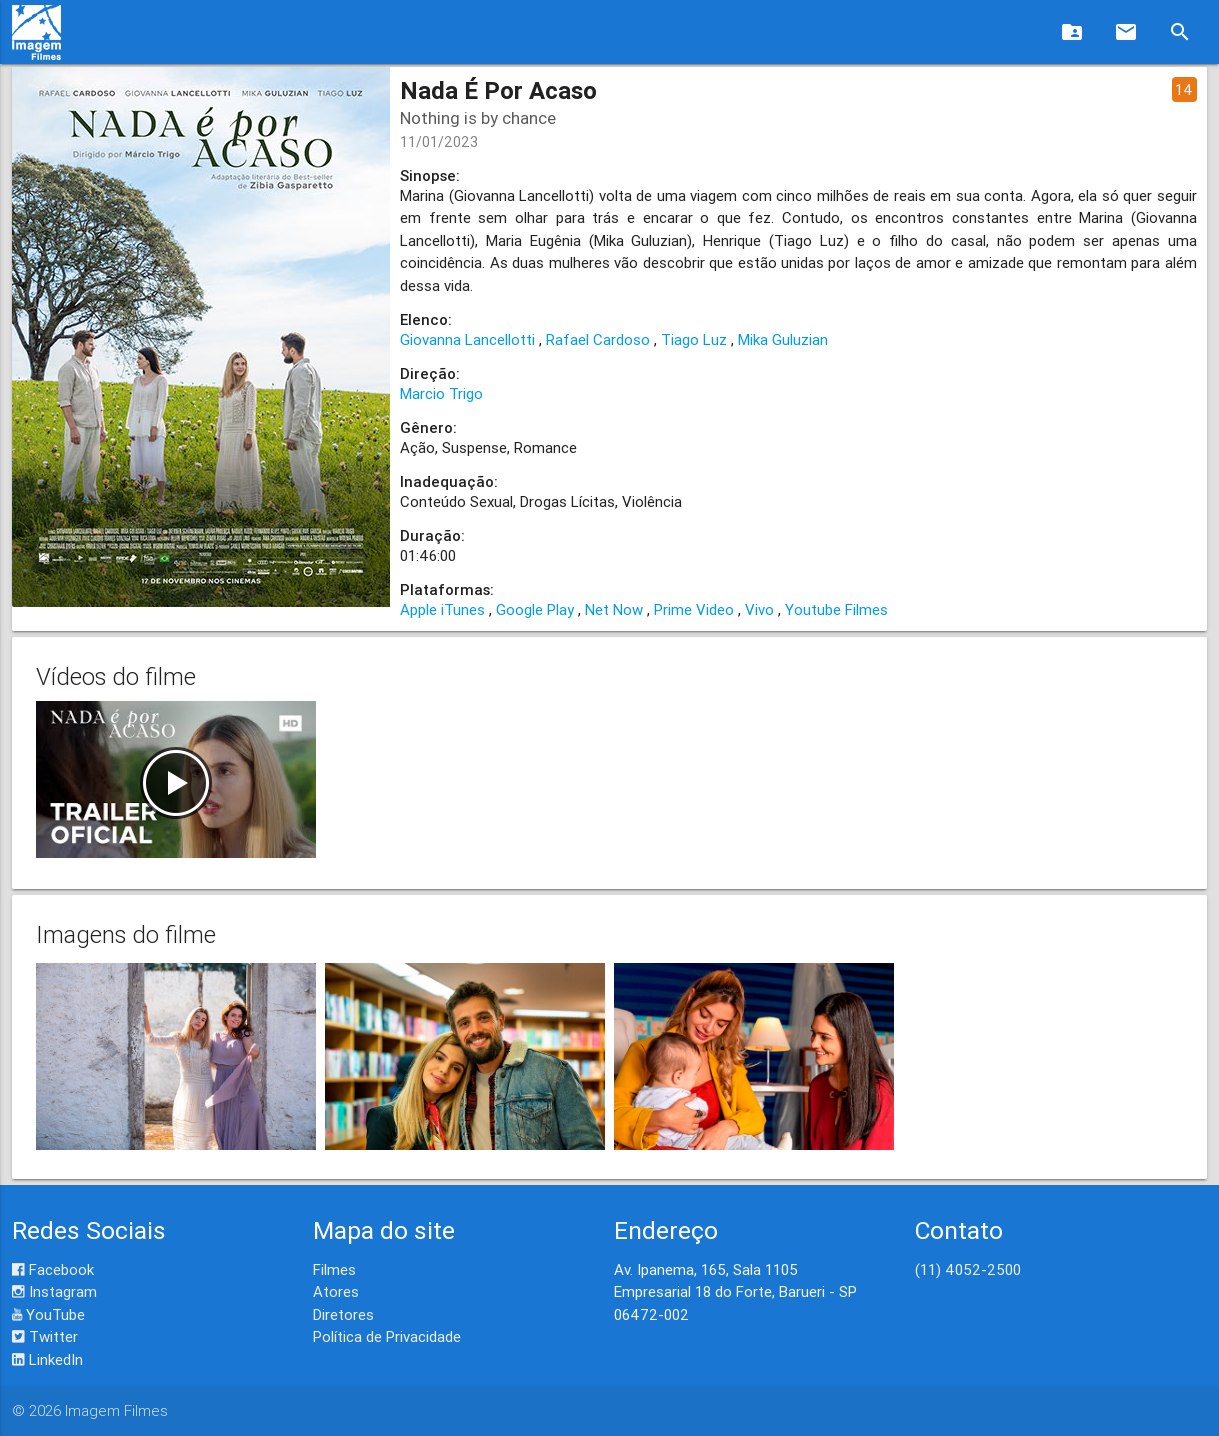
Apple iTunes (442, 609)
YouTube (48, 1314)
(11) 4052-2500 (968, 1269)
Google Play (535, 609)
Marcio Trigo (441, 393)
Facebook (53, 1269)
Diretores (343, 1314)
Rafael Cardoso (598, 339)
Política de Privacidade (387, 1336)
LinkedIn (47, 1359)
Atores (336, 1291)
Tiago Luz (694, 339)
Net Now (614, 609)
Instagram (54, 1291)
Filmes (334, 1269)
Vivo (759, 609)
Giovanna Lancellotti (467, 339)
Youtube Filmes (836, 609)
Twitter (45, 1336)
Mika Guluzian (783, 339)
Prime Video (694, 609)
